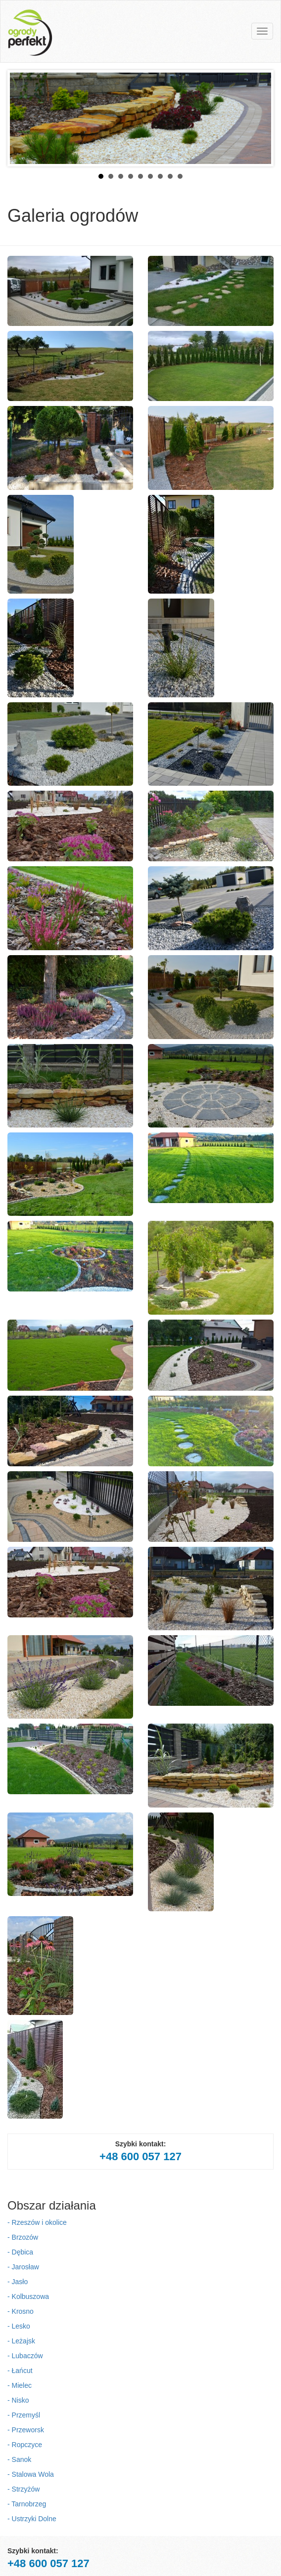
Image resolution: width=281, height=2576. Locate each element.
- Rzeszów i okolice (37, 2222)
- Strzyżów (23, 2489)
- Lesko (18, 2326)
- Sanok (19, 2459)
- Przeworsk (25, 2430)
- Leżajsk (21, 2341)
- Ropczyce (24, 2445)
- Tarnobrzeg (26, 2504)
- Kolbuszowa (28, 2296)
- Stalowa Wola (30, 2474)
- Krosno (20, 2311)
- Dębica (20, 2252)
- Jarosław (23, 2267)
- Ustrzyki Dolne (31, 2519)
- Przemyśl (23, 2415)
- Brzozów (22, 2237)
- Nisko (18, 2400)
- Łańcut (20, 2371)
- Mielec (19, 2385)
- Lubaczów (25, 2356)
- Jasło (17, 2282)
